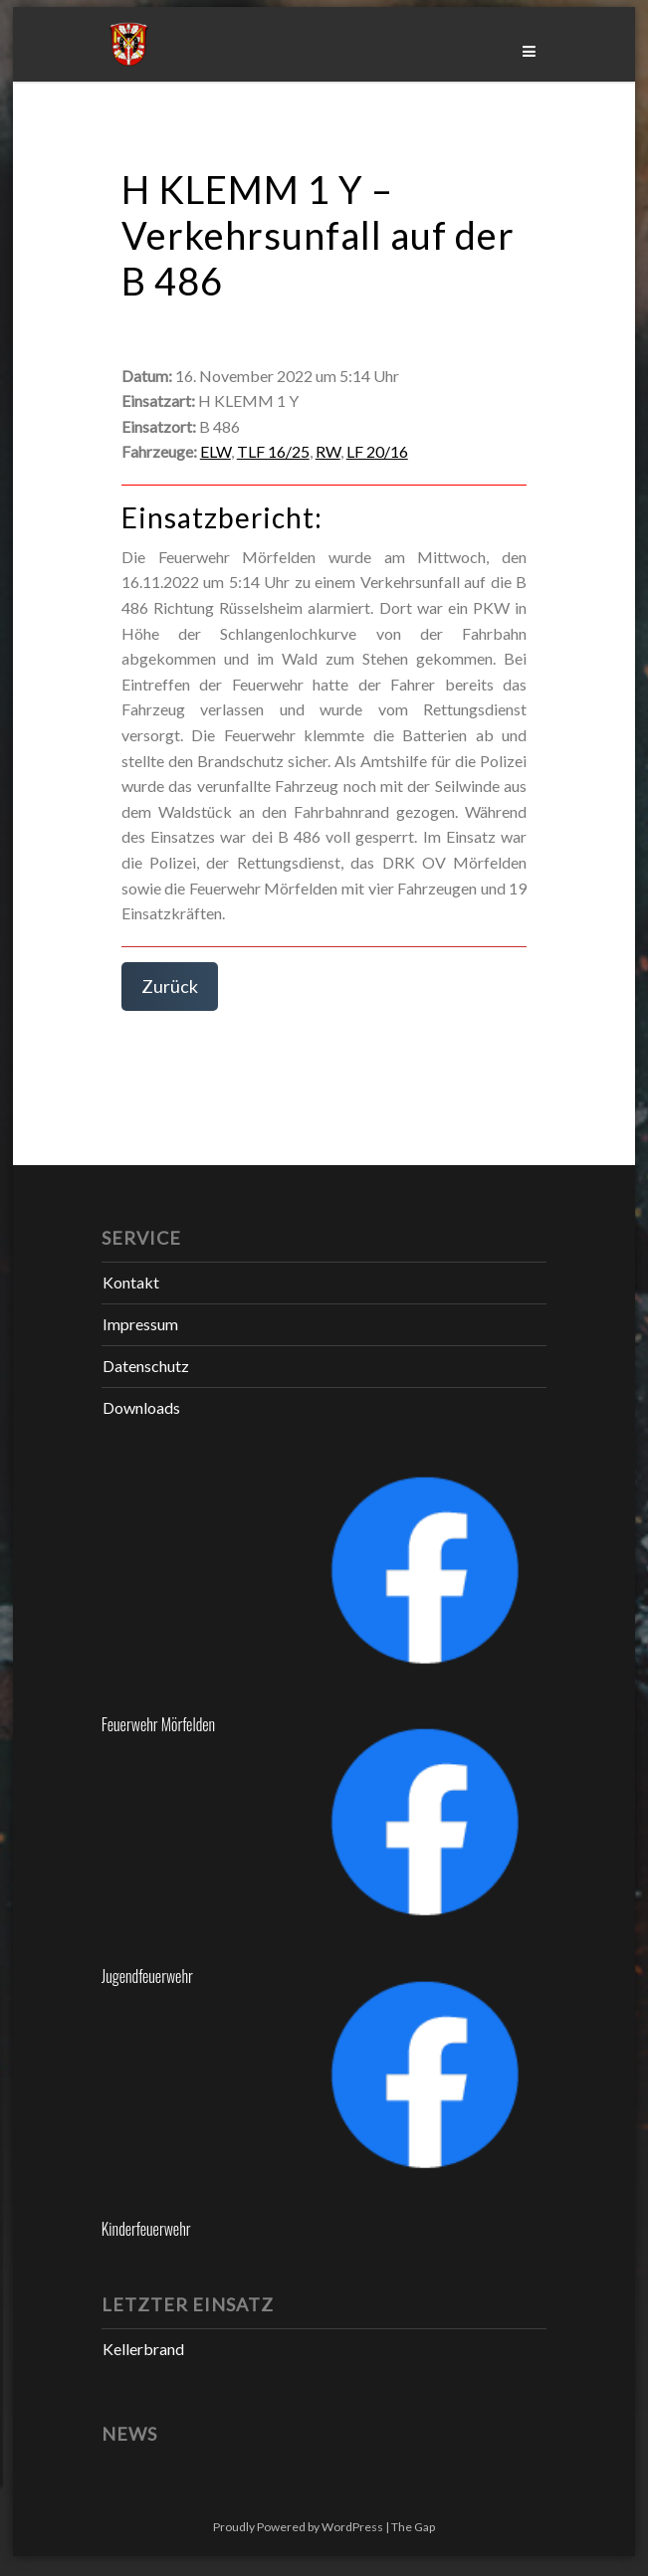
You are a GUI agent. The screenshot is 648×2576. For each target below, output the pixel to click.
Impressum (140, 1323)
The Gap (413, 2526)
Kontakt (131, 1282)
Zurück (169, 986)
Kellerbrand (143, 2348)
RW (328, 451)
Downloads (141, 1407)
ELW (215, 451)
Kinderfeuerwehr (146, 2229)
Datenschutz (146, 1365)
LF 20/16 (377, 451)
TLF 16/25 (273, 451)
